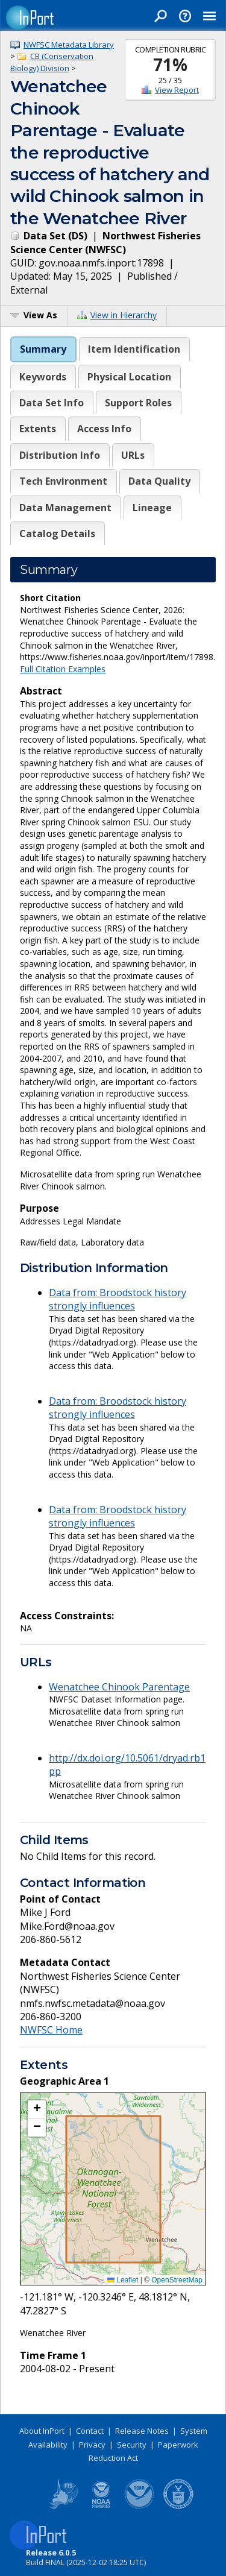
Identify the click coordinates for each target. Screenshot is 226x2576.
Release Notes (142, 2430)
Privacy (92, 2444)
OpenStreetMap (176, 2280)
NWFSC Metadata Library (69, 44)
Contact (90, 2430)
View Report (177, 89)
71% (170, 64)
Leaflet (122, 2280)
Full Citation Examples (62, 669)
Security (131, 2444)
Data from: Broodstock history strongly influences (117, 1299)
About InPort (41, 2430)
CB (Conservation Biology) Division (51, 62)
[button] (37, 2109)
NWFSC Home (51, 2029)
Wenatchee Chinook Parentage (119, 1686)
